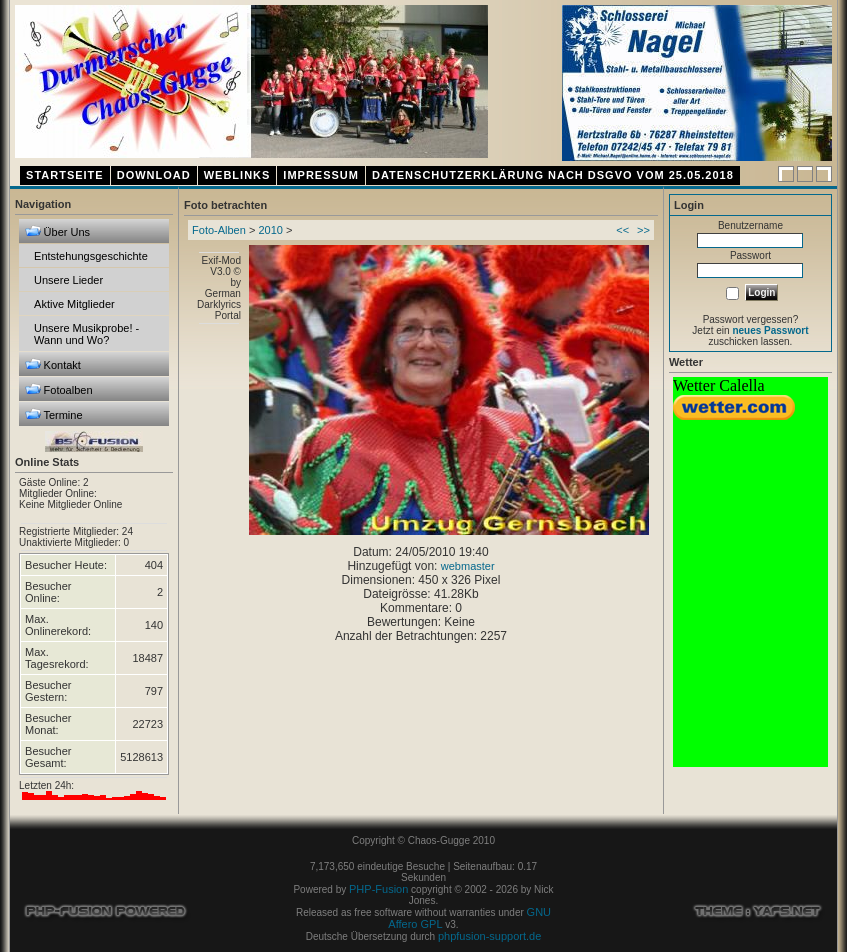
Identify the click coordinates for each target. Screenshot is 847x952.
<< (622, 230)
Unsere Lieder (68, 280)
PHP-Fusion (378, 889)
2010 (270, 230)
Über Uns (58, 231)
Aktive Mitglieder (74, 304)
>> (643, 230)
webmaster (468, 566)
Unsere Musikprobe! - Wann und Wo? (86, 334)
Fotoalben (59, 389)
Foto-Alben (219, 230)
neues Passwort (770, 330)
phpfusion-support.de (489, 936)
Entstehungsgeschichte (91, 256)
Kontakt (53, 364)
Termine (54, 414)
